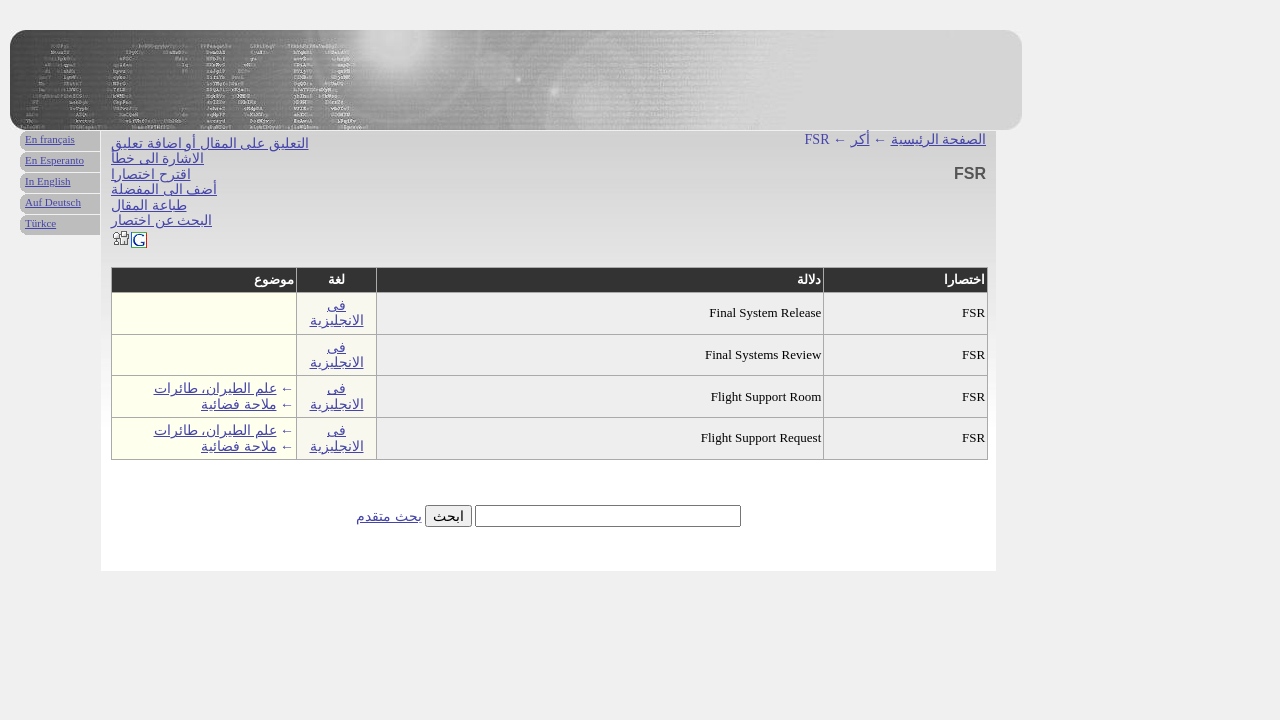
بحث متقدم (389, 516)
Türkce (40, 223)
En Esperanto (54, 160)
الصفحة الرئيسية (939, 139)
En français (50, 139)
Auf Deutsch (53, 202)
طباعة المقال (149, 205)
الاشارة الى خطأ (157, 158)
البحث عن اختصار (161, 220)
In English (48, 181)
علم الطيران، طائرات (215, 388)
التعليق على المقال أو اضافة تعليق (210, 143)
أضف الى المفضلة (164, 189)
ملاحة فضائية (239, 404)
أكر (860, 139)
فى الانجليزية (337, 313)
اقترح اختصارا (151, 174)
